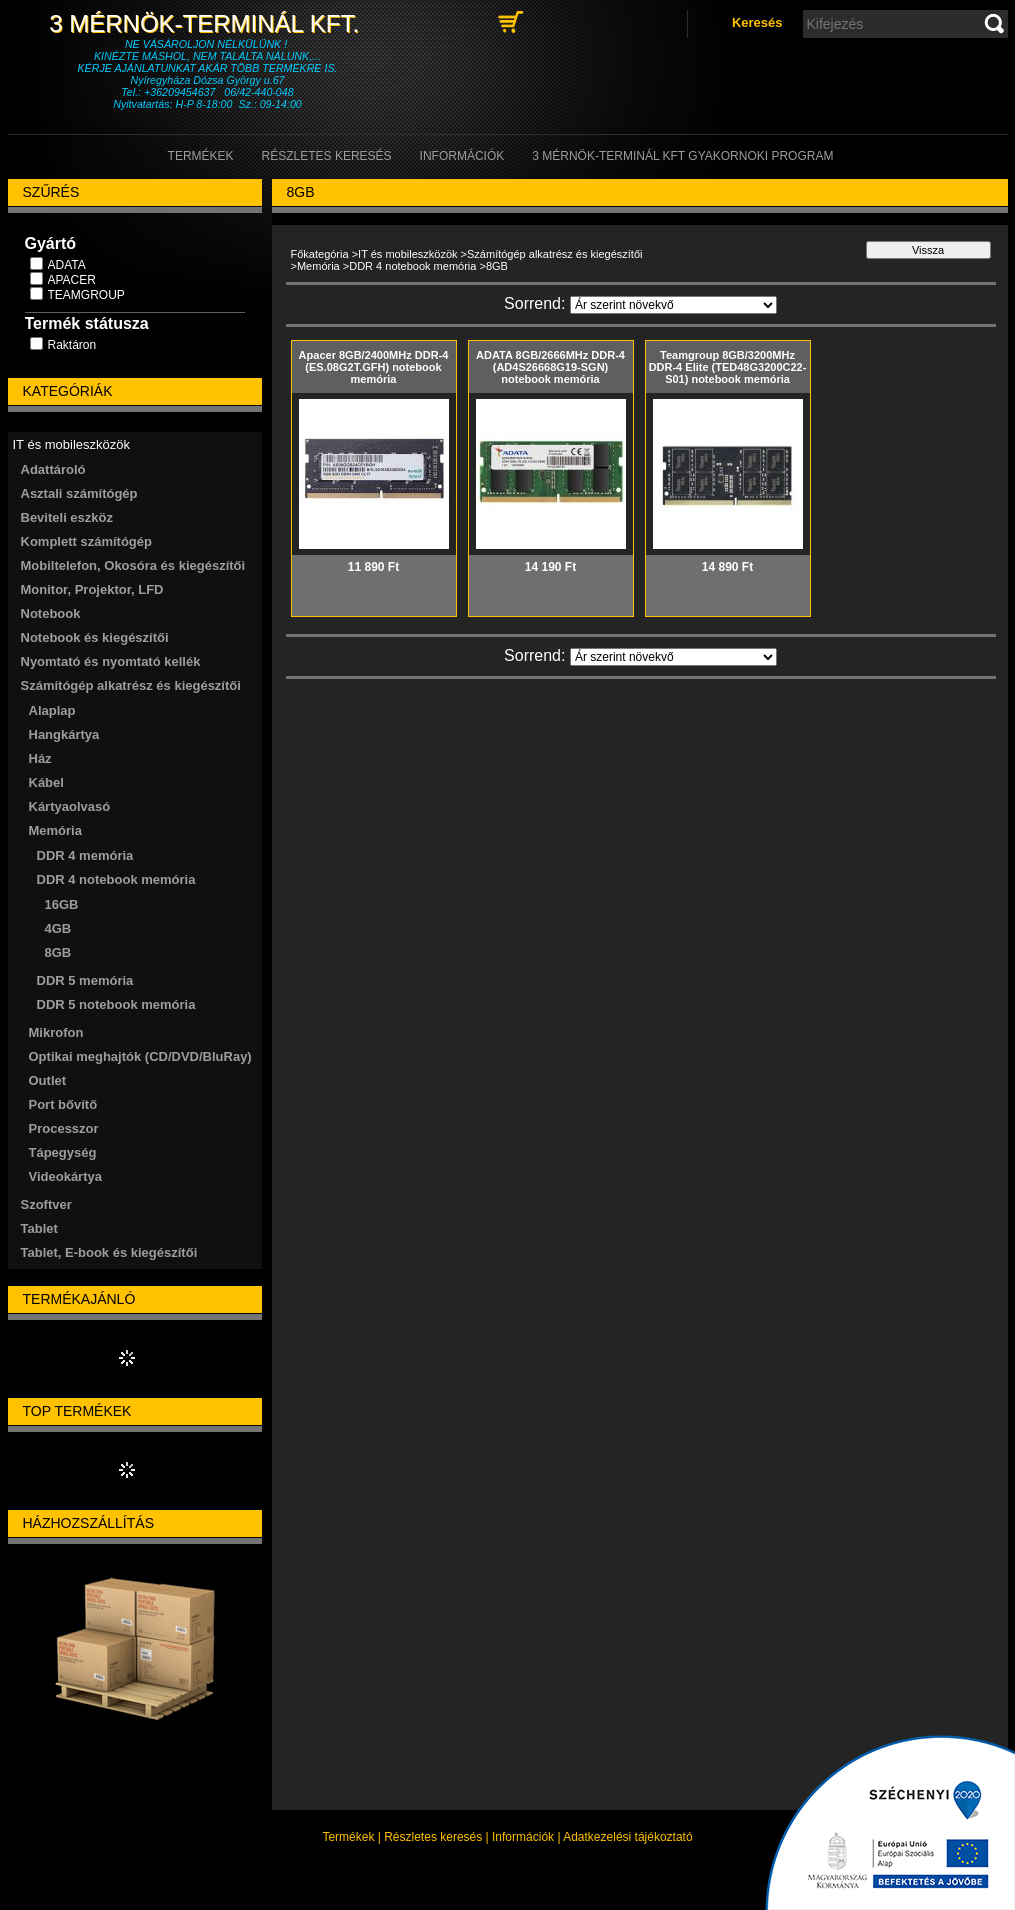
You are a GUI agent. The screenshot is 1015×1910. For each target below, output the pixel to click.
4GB (58, 928)
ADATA (67, 265)
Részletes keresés (433, 1837)
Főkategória (320, 254)
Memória (318, 266)
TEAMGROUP (86, 295)
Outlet (48, 1080)
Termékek (348, 1837)
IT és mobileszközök (407, 254)
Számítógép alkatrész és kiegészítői (554, 254)
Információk (523, 1837)
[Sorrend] (673, 305)
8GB (58, 952)
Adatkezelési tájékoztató (627, 1837)
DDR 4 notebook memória (412, 266)
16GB (62, 904)
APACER (72, 280)
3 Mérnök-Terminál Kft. (207, 23)
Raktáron (72, 345)
